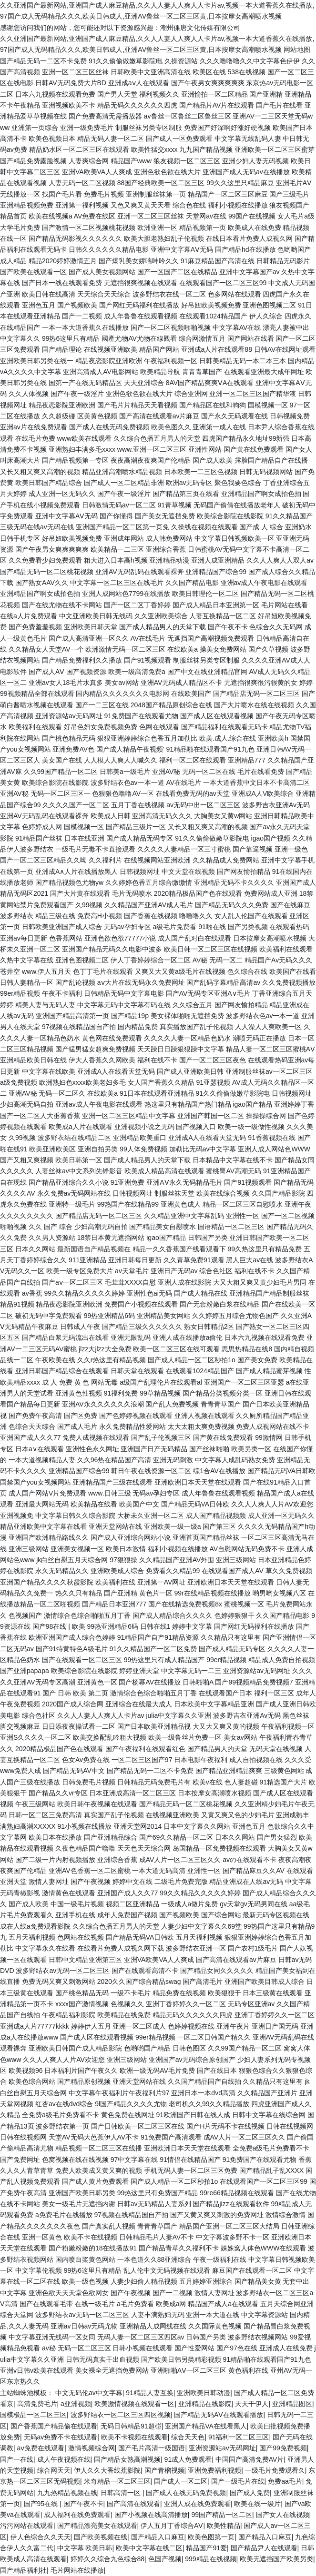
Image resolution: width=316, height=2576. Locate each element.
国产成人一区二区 (180, 2481)
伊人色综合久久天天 (40, 2537)
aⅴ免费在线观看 (41, 2448)
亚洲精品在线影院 (205, 2404)
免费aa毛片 (285, 2481)
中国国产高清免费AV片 (249, 2459)
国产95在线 (42, 2503)
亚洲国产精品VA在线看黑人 (206, 2426)
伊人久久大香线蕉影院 (107, 2470)
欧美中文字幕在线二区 (149, 2548)
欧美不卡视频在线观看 (134, 2437)
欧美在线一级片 (257, 2503)
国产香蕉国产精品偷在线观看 (53, 2426)
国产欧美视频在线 (100, 2537)
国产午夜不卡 (83, 2503)
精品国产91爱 (206, 2548)
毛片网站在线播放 (77, 2570)
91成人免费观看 (188, 2459)
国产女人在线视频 (282, 2514)
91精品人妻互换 (149, 2393)
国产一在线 (16, 2459)
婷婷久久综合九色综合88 (108, 2559)
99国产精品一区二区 (221, 2514)
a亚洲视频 (76, 2404)
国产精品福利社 (23, 2570)
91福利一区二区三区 (238, 2437)
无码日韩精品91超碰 (131, 2426)
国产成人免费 (250, 2493)
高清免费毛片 (37, 2404)
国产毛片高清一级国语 (151, 2448)
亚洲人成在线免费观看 (197, 2503)
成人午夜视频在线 (64, 2459)
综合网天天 (54, 2470)
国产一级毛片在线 (238, 2481)
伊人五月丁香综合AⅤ (172, 2525)
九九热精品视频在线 (67, 2493)
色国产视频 (165, 2559)
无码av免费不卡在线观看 (61, 2437)
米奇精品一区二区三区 (117, 2481)
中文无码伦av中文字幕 (88, 2393)
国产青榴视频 (164, 2470)
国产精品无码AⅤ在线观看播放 (218, 2414)
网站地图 (297, 49)
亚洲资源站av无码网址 (222, 2448)
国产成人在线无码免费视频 (186, 2493)
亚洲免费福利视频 (214, 2470)
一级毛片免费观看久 (275, 2470)
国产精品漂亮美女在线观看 (97, 2525)
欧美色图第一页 (211, 2537)
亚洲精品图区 (292, 2404)
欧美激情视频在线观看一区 (134, 2404)
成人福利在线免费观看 (77, 2514)
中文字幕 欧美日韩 (84, 2548)
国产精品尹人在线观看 (264, 2548)
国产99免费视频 (283, 2448)
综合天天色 (187, 2437)
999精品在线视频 (210, 2559)
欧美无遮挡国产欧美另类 (276, 2559)
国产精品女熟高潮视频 (127, 2459)
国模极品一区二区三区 (33, 2414)
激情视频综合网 (91, 2448)
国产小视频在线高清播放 (151, 2514)
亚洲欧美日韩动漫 (203, 2393)
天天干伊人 (251, 2404)
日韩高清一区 (122, 2493)
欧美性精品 (223, 2525)
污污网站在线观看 (26, 2525)
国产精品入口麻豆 (157, 2537)
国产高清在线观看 (133, 2503)
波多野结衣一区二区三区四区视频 (121, 2414)
